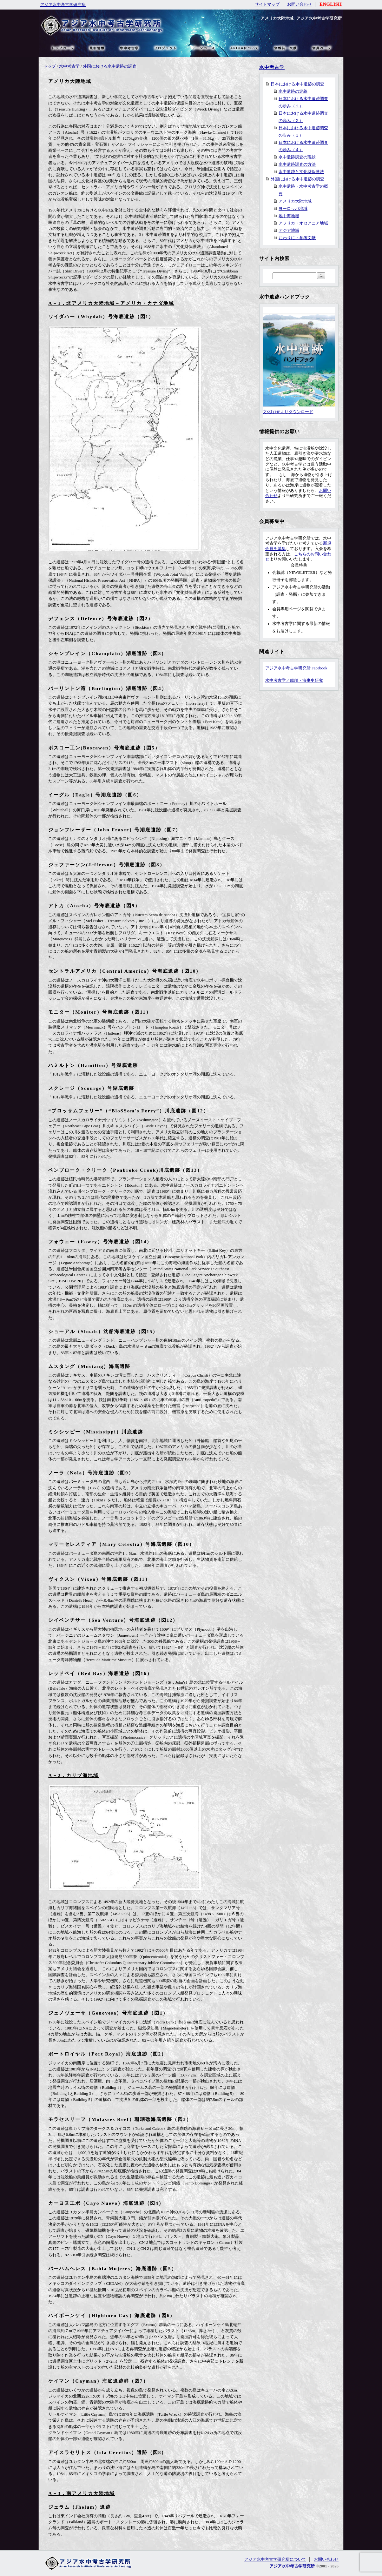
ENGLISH (330, 4)
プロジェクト (165, 47)
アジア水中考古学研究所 (63, 5)
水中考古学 (69, 66)
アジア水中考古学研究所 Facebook (296, 668)
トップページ (62, 47)
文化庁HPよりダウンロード (299, 409)
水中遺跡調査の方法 (297, 164)
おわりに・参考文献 (297, 238)
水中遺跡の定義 (293, 91)
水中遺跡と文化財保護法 (301, 172)
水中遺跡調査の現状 (297, 157)
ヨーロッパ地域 (293, 208)
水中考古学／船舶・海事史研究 (294, 680)
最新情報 (97, 47)
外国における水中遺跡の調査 (109, 66)
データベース (203, 47)
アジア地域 (289, 230)
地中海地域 (289, 216)
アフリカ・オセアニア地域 (303, 223)
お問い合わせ (299, 4)
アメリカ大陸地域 (295, 201)
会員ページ (321, 47)
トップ (49, 66)
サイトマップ (267, 4)
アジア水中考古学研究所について (275, 2559)
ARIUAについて (244, 47)
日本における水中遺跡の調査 (297, 84)
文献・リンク (285, 47)
